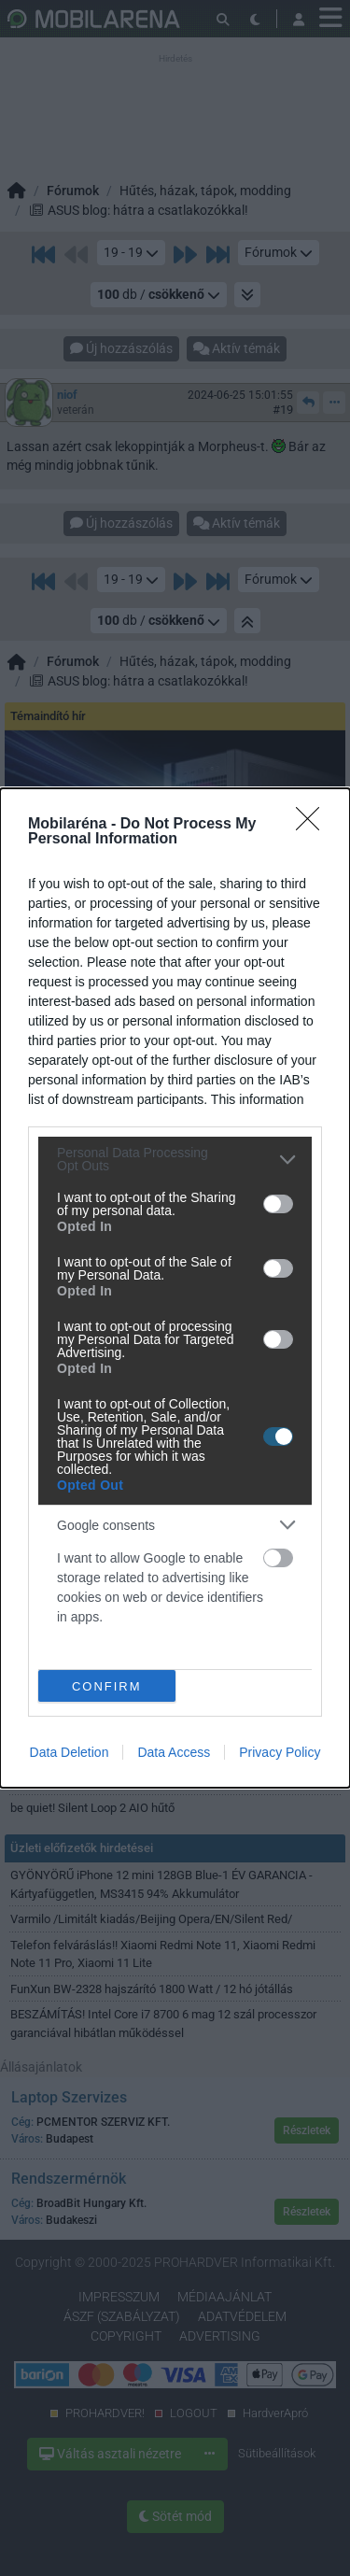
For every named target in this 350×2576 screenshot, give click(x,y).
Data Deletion (69, 1752)
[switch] (278, 1204)
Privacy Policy (279, 1752)
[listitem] (175, 1159)
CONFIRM (107, 1685)
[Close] (313, 824)
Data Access (173, 1752)
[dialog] (175, 1288)
